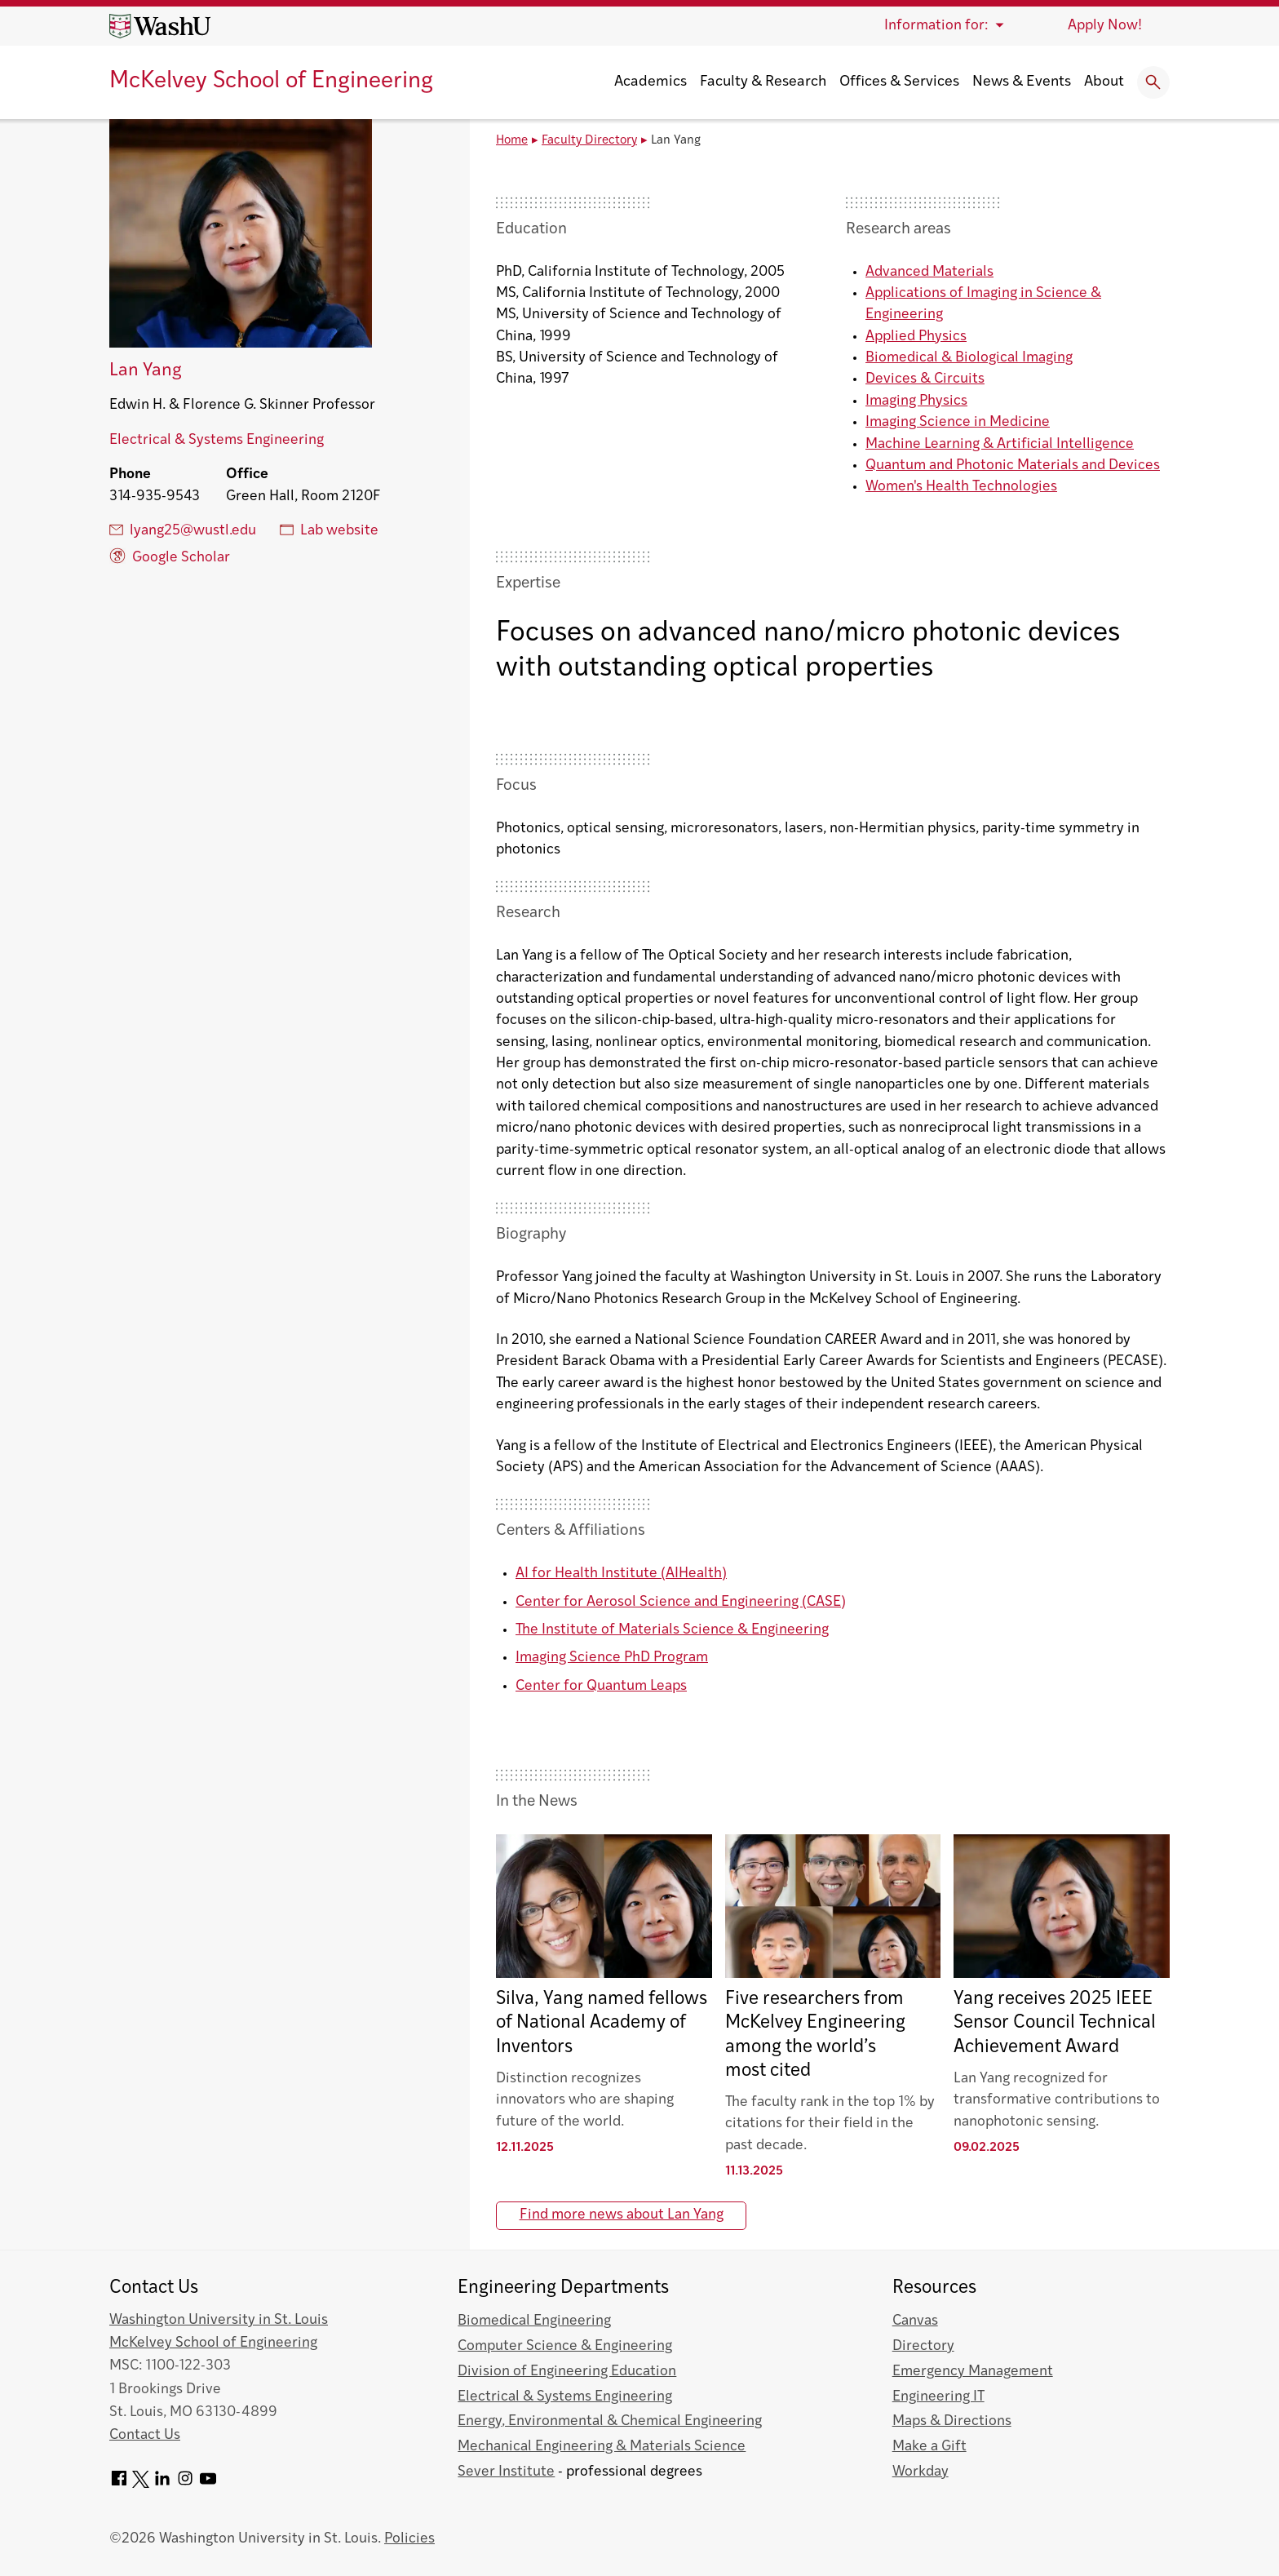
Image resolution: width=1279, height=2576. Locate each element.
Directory (923, 2346)
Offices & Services (899, 82)
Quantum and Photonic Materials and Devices (1012, 465)
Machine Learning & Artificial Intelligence (999, 444)
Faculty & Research (763, 82)
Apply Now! (1105, 26)
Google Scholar (169, 556)
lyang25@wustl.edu (182, 530)
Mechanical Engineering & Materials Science (602, 2447)
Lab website (329, 530)
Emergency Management (972, 2372)
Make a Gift (929, 2447)
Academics (650, 82)
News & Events (1021, 82)
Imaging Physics (916, 401)
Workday (920, 2472)
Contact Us (144, 2435)
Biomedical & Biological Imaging (969, 358)
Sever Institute (506, 2472)
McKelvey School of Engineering (271, 81)
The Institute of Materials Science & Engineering (672, 1630)
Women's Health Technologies (961, 487)
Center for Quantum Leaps (601, 1686)
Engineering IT (938, 2397)
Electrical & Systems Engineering (216, 440)
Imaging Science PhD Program (612, 1658)
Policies (409, 2539)
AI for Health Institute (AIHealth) (621, 1574)
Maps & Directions (951, 2421)
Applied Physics (916, 337)
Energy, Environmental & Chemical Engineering (610, 2421)
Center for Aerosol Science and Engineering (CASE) (681, 1602)
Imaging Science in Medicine (957, 422)
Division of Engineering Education (567, 2372)
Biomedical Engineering (534, 2321)
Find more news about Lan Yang (622, 2215)
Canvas (915, 2321)
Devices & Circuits (925, 379)
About (1104, 82)
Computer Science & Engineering (565, 2346)
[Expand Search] (1153, 82)
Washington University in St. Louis (218, 2320)
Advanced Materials (929, 272)
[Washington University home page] (159, 26)
